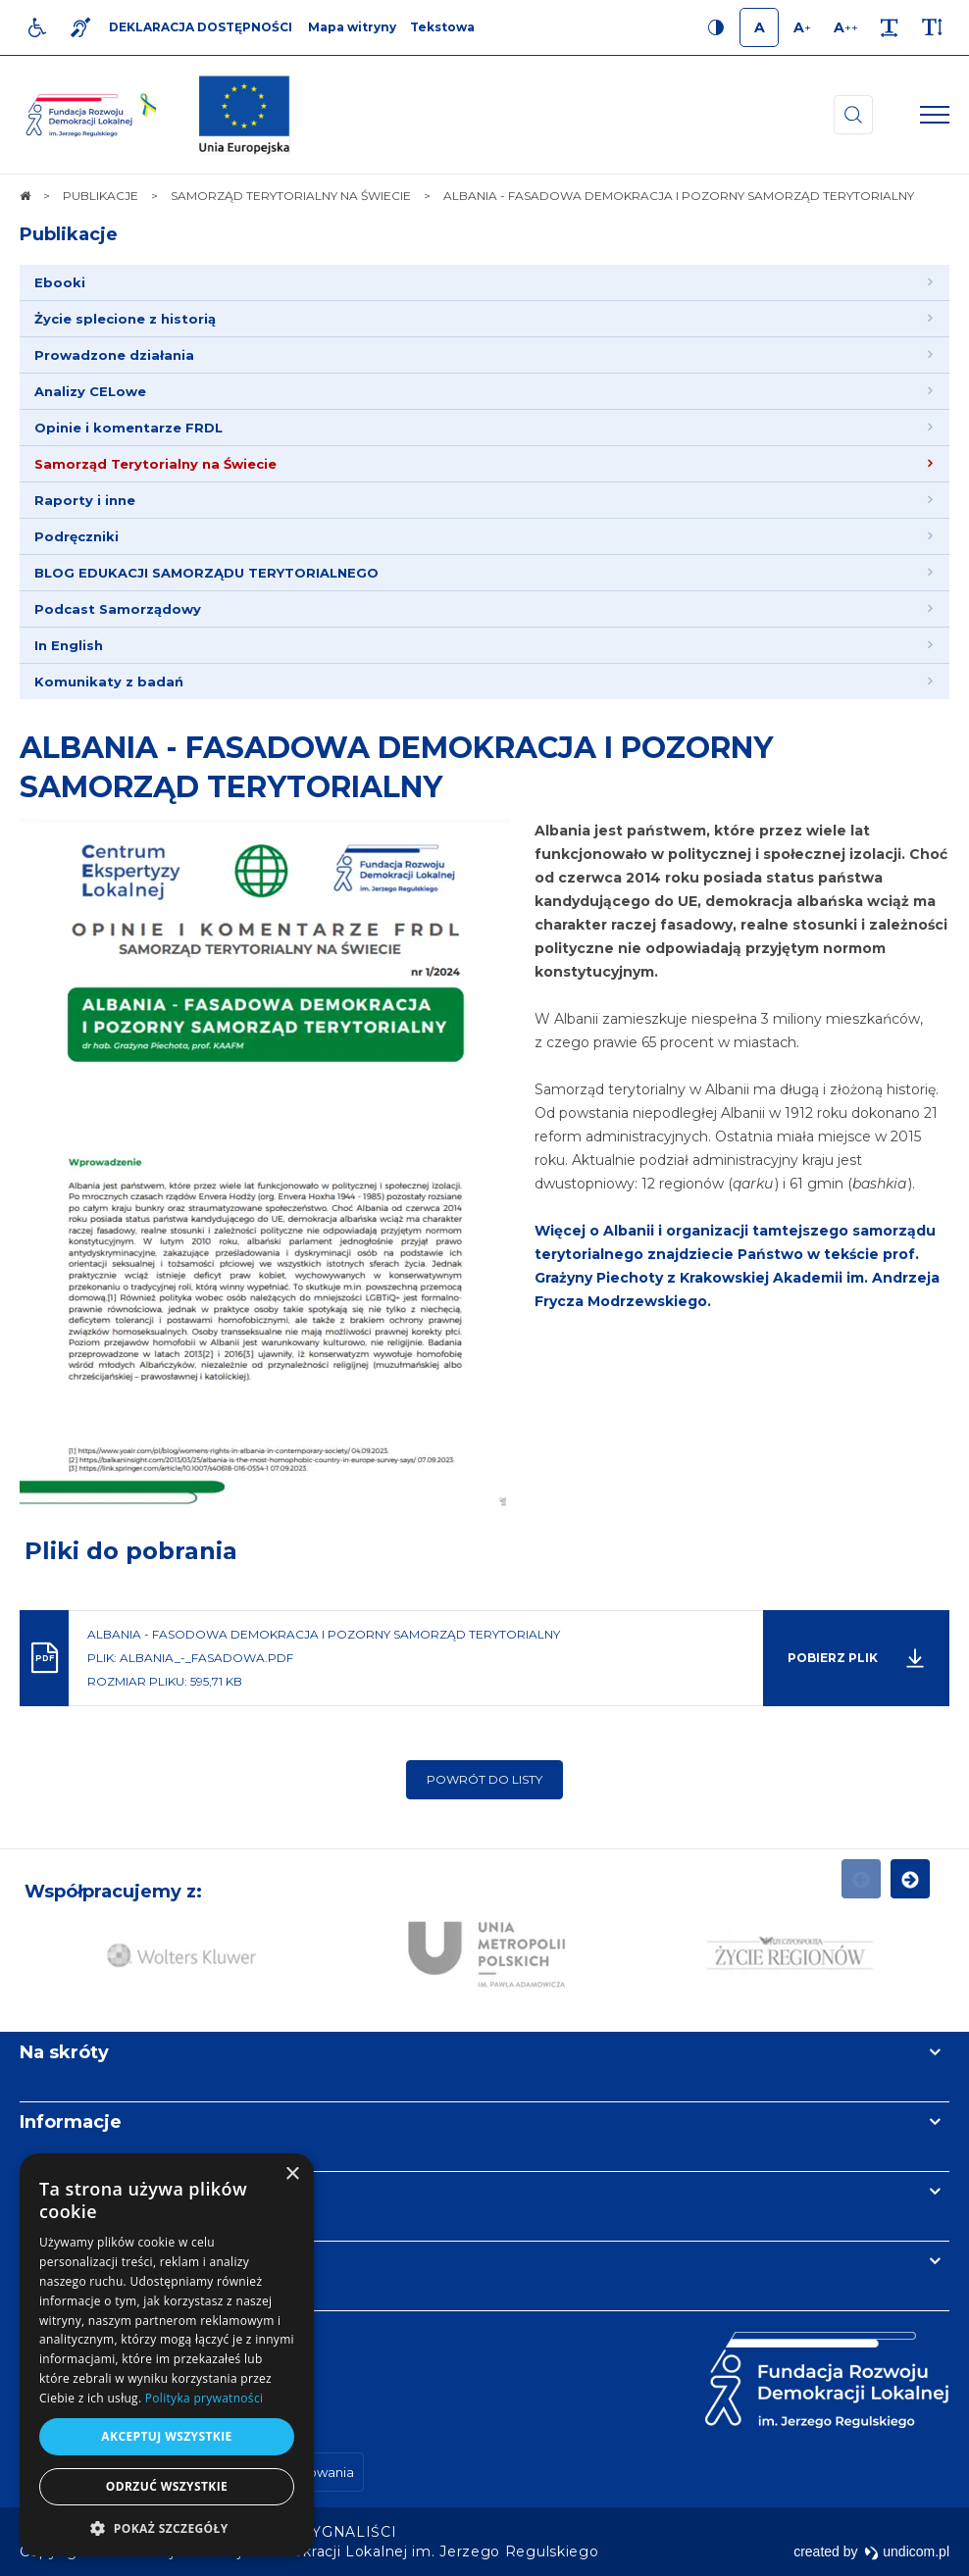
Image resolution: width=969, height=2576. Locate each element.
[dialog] (167, 2354)
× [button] (291, 2174)
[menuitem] (484, 283)
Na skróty (64, 2052)
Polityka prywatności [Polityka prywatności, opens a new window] (204, 2398)
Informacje (71, 2122)
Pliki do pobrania (131, 1551)
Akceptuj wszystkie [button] (166, 2436)
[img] (244, 115)
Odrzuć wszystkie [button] (167, 2486)
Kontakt (57, 2261)
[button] (166, 2527)
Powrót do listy (484, 1779)
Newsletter (72, 2191)
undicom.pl (906, 2551)
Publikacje (69, 234)
